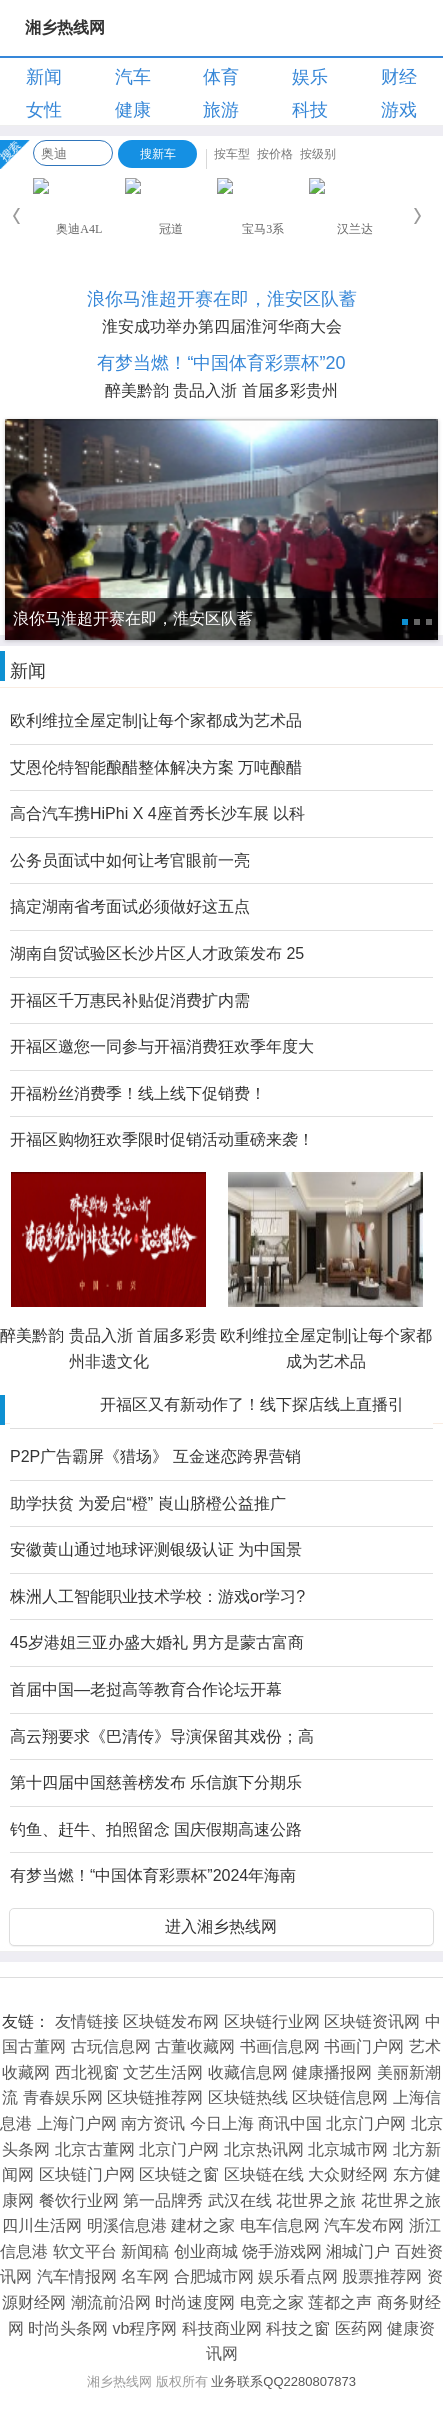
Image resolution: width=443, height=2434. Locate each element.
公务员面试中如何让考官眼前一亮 (130, 860)
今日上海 (222, 2123)
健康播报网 (332, 2072)
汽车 (133, 77)
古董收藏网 (195, 2046)
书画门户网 (364, 2046)
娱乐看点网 (298, 2276)
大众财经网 (348, 2174)
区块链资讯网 (372, 2021)
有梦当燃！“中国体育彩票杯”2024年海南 (153, 1875)
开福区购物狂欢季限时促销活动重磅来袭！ (162, 1139)
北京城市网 (348, 2149)
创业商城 (206, 2251)
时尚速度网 (195, 2302)
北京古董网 (95, 2149)
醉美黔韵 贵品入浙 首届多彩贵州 (221, 390)
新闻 (44, 77)
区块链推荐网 (155, 2097)
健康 (133, 110)
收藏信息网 (248, 2072)
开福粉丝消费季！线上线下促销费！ (138, 1093)
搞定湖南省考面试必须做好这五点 (130, 906)
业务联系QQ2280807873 (283, 2381)
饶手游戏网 (282, 2251)
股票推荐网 (382, 2276)
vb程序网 (145, 2328)
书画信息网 (280, 2046)
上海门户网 (77, 2123)
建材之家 (203, 2225)
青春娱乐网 (63, 2097)
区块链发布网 (171, 2021)
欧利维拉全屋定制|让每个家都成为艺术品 (156, 720)
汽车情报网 (77, 2276)
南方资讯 (153, 2123)
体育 (221, 77)
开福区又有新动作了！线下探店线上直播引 (252, 1404)
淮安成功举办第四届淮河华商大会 (222, 326)
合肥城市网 (214, 2276)
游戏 (399, 110)
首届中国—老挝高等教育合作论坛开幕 (146, 1689)
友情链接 (87, 2021)
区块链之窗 (179, 2174)
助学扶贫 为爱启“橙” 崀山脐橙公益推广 (148, 1503)
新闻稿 (145, 2251)
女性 (44, 110)
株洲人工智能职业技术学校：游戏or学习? (157, 1596)
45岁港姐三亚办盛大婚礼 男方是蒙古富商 (157, 1642)
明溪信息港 (127, 2225)
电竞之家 (272, 2302)
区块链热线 (248, 2097)
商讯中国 (290, 2123)
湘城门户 (358, 2251)
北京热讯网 (264, 2149)
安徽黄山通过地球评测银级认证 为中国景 (156, 1549)
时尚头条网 (68, 2328)
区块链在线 (264, 2174)
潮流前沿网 (111, 2302)
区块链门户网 (87, 2174)
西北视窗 (87, 2072)
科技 (310, 110)
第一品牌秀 (163, 2200)
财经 (399, 77)
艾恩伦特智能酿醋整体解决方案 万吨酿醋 (156, 767)
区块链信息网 (340, 2097)
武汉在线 (240, 2200)
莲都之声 (340, 2302)
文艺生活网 (163, 2072)
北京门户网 (366, 2123)
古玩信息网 (111, 2046)
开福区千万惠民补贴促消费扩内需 (130, 1000)
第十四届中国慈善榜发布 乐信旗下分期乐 (156, 1782)
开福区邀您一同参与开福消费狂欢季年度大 (162, 1046)
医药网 (359, 2328)
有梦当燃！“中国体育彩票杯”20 (221, 363)
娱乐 (310, 77)
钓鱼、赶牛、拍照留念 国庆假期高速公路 (156, 1829)
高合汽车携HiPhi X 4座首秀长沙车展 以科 (157, 813)
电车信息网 (280, 2225)
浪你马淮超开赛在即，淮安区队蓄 (222, 299)
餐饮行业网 (79, 2200)
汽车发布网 (364, 2225)
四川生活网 (42, 2225)
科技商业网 (222, 2328)
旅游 (221, 110)
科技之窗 (298, 2328)
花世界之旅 (316, 2200)
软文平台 (85, 2251)
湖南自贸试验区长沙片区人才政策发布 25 (157, 953)
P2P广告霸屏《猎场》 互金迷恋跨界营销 (155, 1456)
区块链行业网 (272, 2021)
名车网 (145, 2276)
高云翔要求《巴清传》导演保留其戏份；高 (162, 1736)
